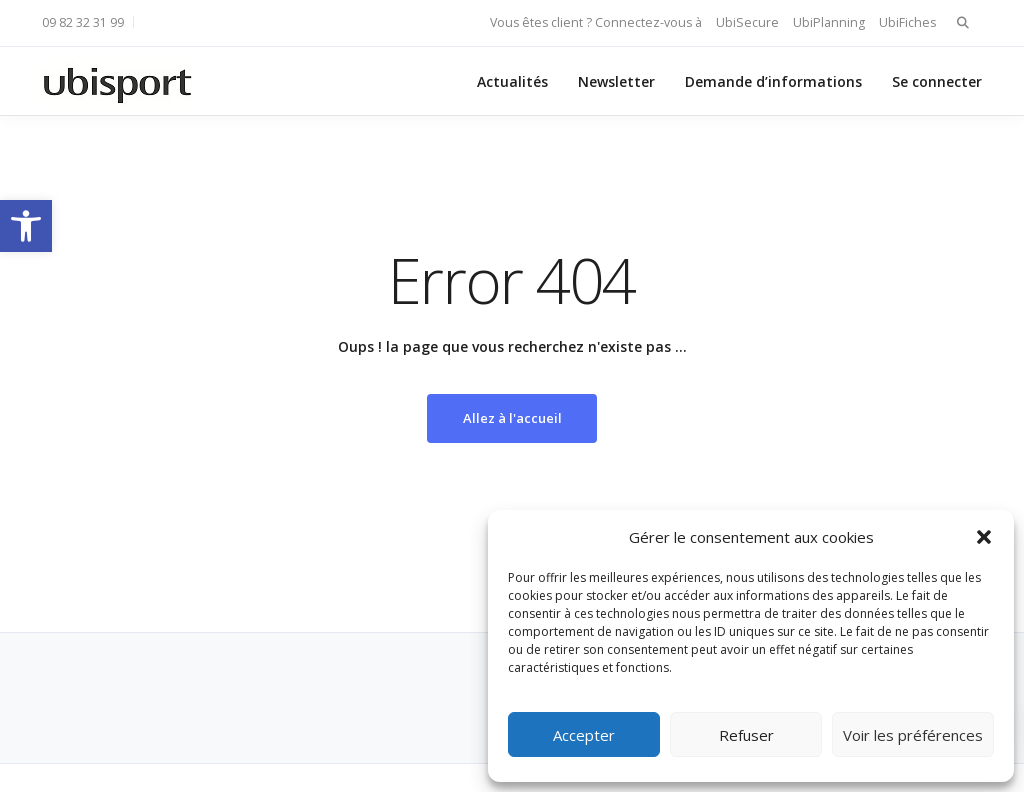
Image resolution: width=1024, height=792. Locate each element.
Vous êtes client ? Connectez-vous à (596, 22)
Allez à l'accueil (512, 418)
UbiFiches (907, 22)
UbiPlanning (829, 22)
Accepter (584, 735)
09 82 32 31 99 (83, 22)
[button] (26, 226)
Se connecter (937, 81)
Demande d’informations (773, 81)
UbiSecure (747, 22)
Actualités (512, 81)
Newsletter (616, 81)
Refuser (746, 735)
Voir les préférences (913, 735)
